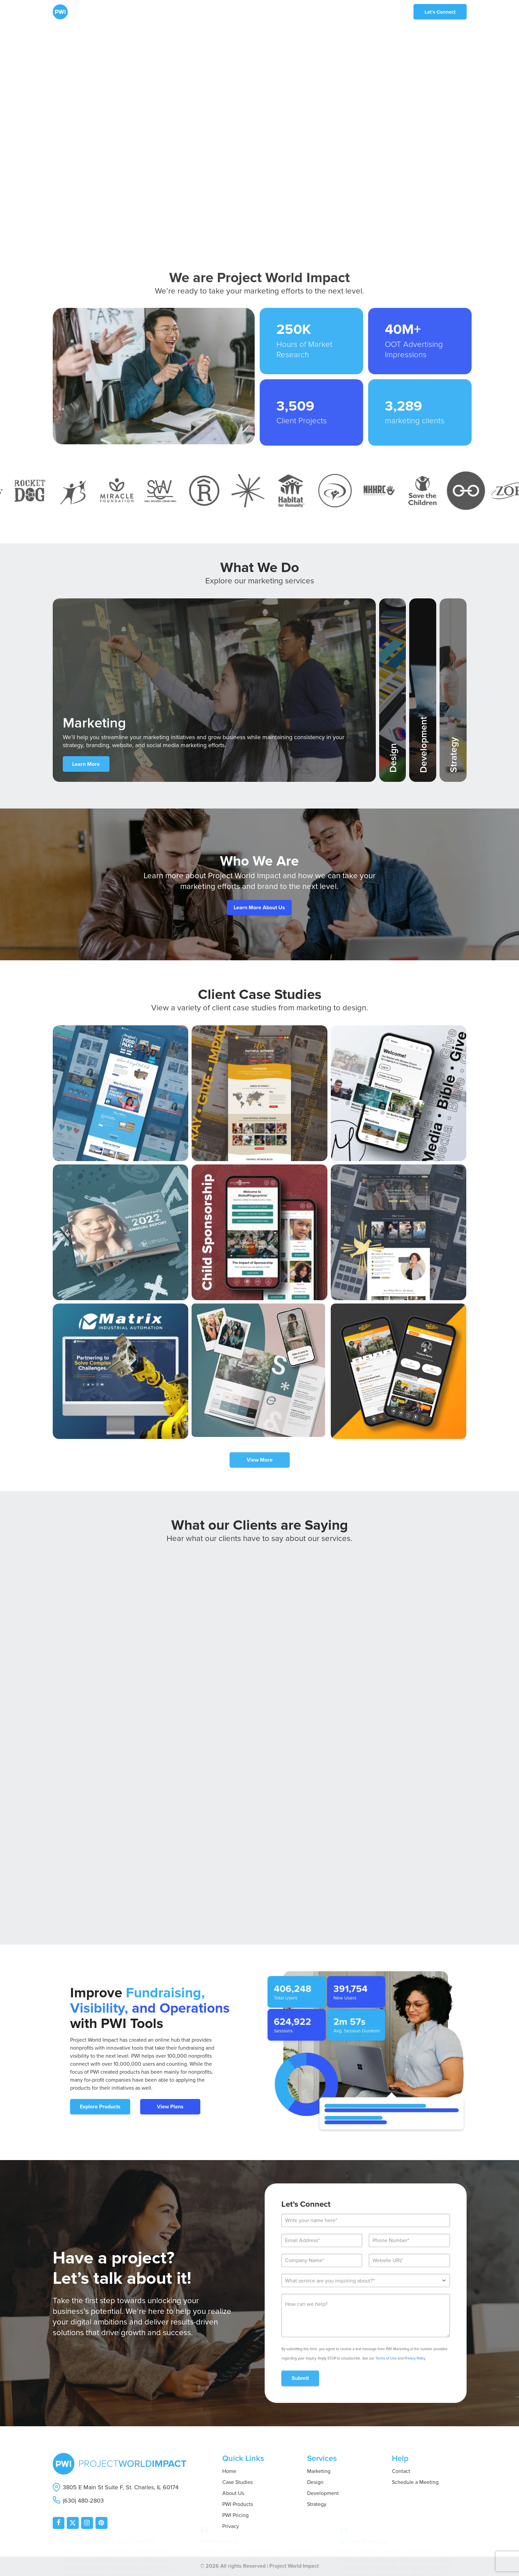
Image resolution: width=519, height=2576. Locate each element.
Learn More (86, 764)
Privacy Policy (415, 2358)
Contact (401, 2471)
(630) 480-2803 (83, 2500)
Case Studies (237, 2482)
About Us (233, 2493)
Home (229, 2471)
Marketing (318, 2471)
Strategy (316, 2504)
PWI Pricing (235, 2515)
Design (315, 2482)
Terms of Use (386, 2358)
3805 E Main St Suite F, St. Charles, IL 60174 (121, 2487)
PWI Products (237, 2504)
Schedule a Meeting (415, 2482)
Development (323, 2493)
